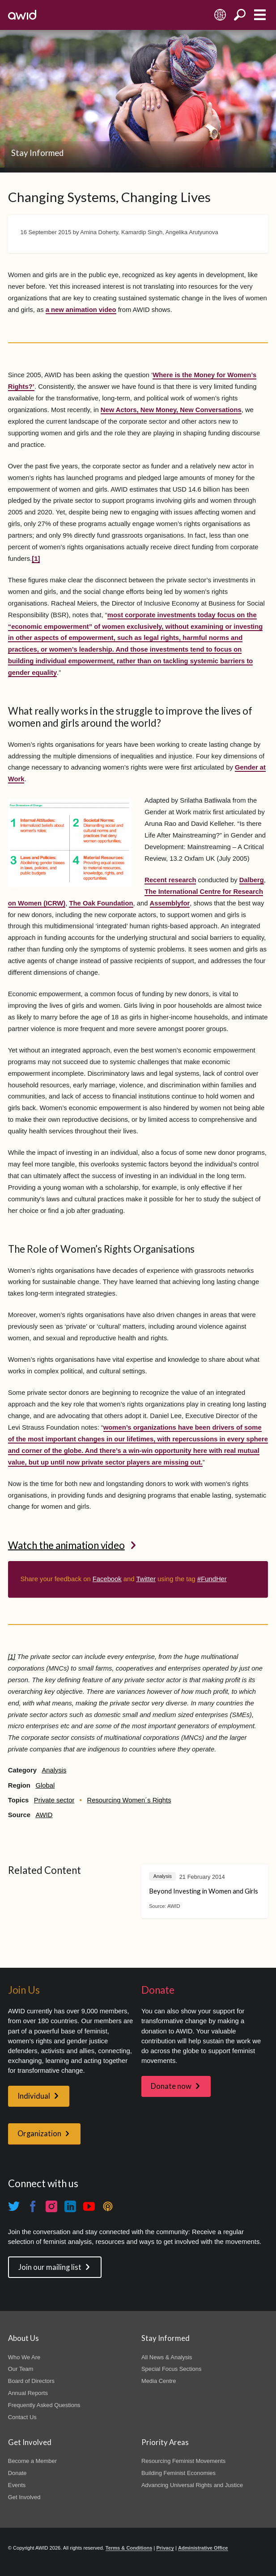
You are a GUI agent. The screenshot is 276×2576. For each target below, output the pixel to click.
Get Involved (24, 2497)
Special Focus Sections (171, 2369)
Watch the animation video (66, 1545)
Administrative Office (203, 2548)
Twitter (146, 1579)
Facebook (107, 1579)
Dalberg (251, 880)
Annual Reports (28, 2393)
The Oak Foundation (101, 903)
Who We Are (24, 2357)
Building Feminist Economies (178, 2473)
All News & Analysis (166, 2357)
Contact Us (22, 2417)
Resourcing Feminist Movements (183, 2461)
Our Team (21, 2369)
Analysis (54, 1770)
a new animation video (81, 309)
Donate (17, 2473)
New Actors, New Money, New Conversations (171, 409)
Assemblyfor (170, 903)
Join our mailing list (49, 2267)
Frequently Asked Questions (44, 2405)
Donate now (171, 2086)
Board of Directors (31, 2381)
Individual (33, 2096)
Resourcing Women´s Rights (129, 1800)
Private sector (54, 1800)
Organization (39, 2133)
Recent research (170, 880)
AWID (43, 1814)
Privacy (165, 2548)
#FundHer (212, 1579)
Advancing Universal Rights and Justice (192, 2485)
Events (17, 2485)
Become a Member (32, 2461)
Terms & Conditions (129, 2548)
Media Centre (158, 2381)
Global (45, 1785)
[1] (36, 558)
